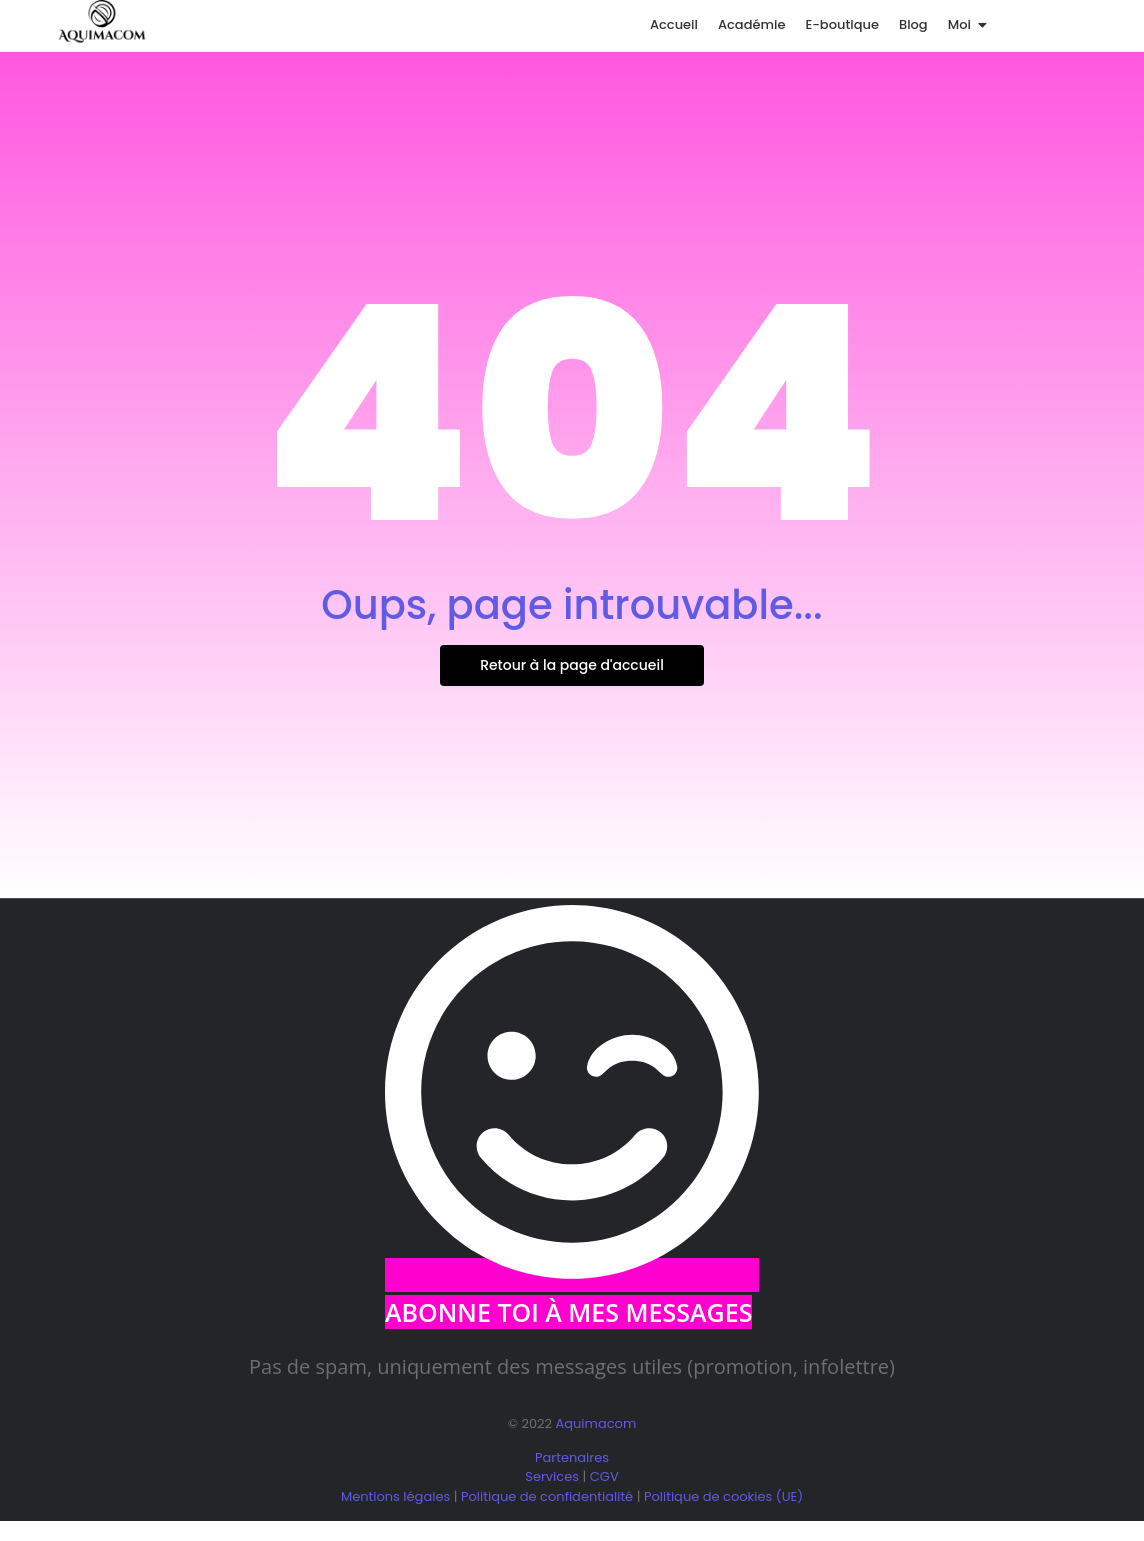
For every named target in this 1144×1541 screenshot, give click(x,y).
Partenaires (572, 1457)
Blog (913, 24)
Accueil (674, 24)
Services (552, 1476)
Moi (963, 24)
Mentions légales (395, 1496)
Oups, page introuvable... (571, 605)
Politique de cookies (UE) (723, 1496)
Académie (751, 24)
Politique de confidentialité (547, 1496)
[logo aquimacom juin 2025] (102, 22)
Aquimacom (595, 1423)
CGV (604, 1476)
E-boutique (842, 24)
